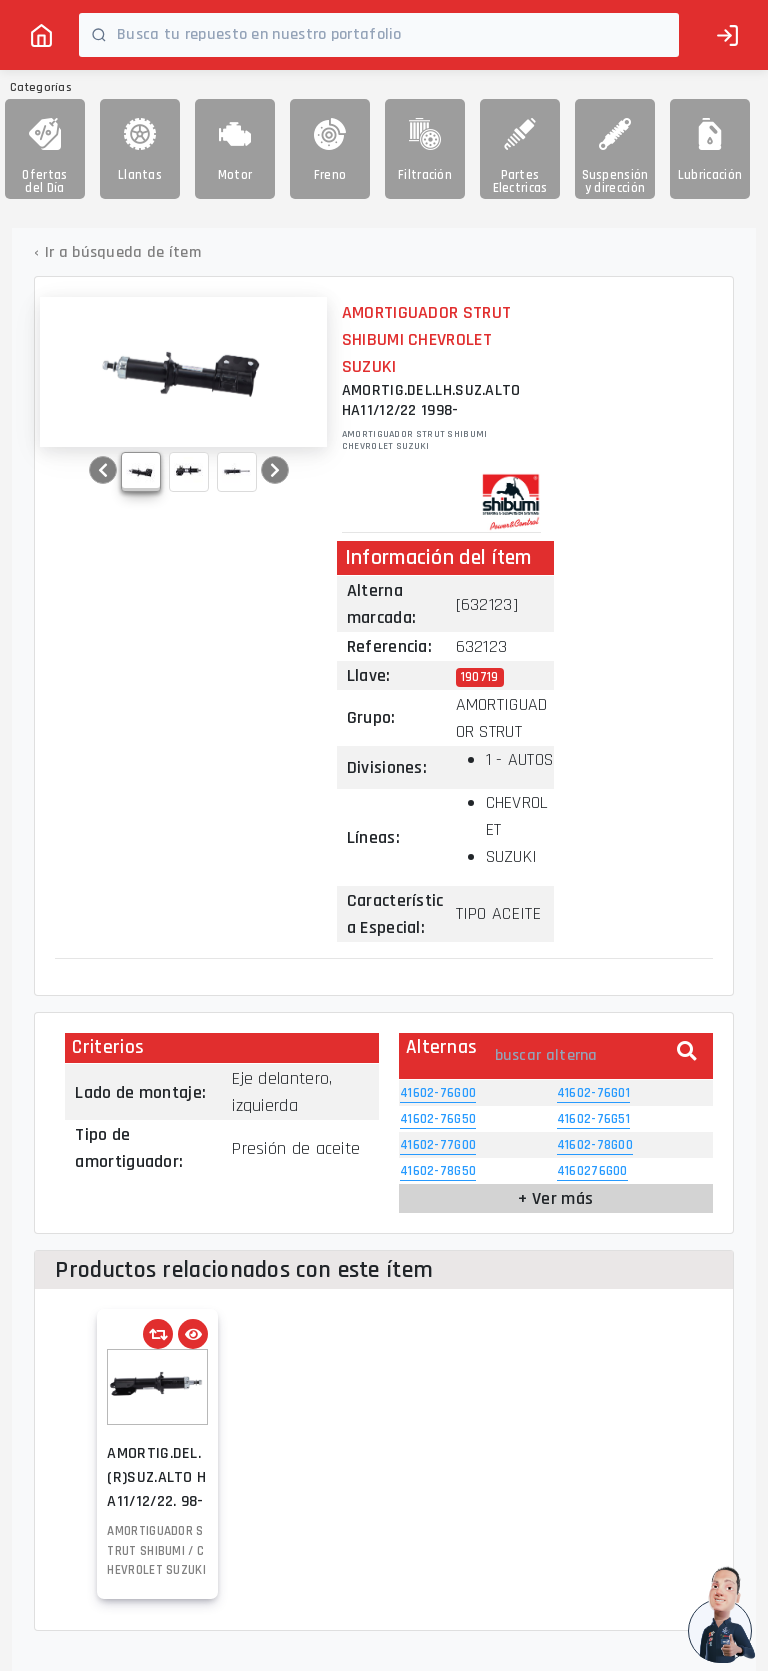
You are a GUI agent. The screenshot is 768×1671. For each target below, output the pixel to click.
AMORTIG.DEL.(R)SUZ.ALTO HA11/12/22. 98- (156, 1477)
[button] (103, 470)
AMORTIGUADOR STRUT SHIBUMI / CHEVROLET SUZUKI (156, 1550)
